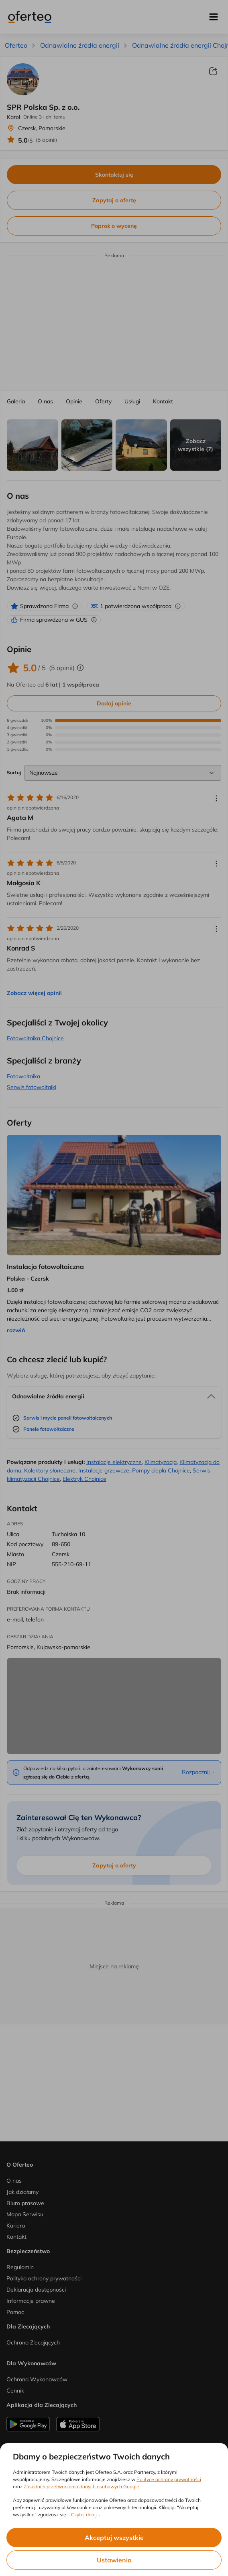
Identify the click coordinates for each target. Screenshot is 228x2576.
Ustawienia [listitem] (114, 2560)
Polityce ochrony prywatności (168, 2479)
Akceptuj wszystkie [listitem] (114, 2538)
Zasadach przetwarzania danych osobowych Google (81, 2486)
